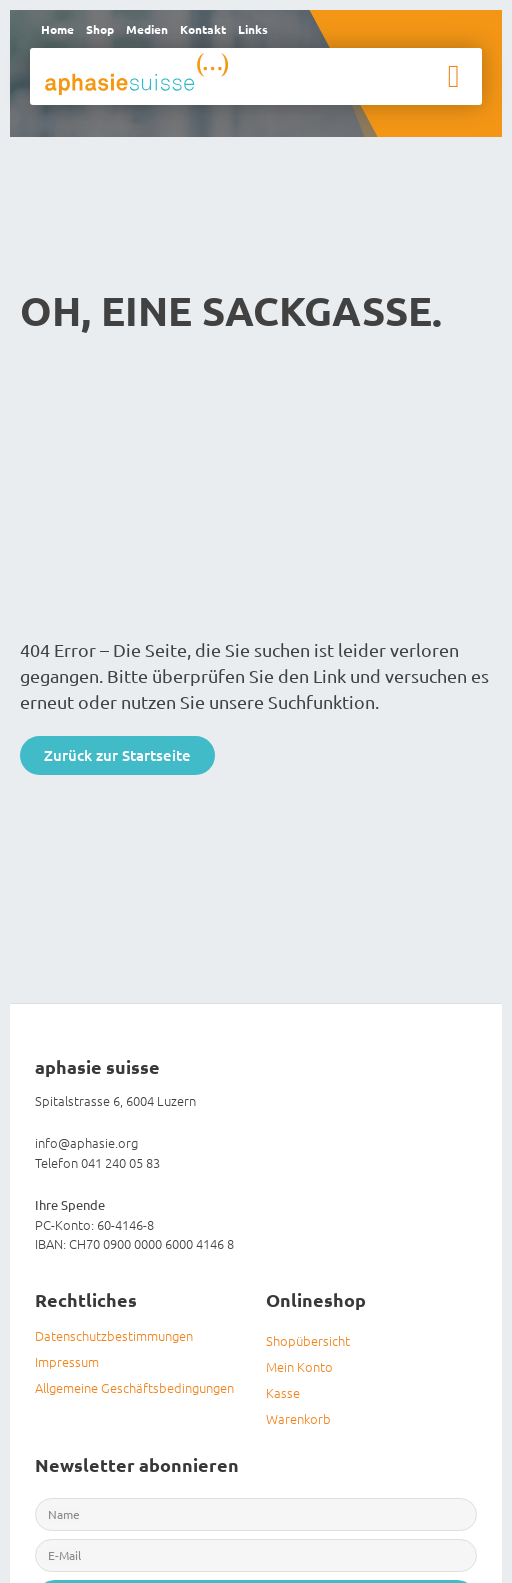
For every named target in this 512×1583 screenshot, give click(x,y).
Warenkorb (298, 1418)
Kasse (283, 1392)
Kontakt (203, 29)
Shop (100, 29)
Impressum (67, 1361)
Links (253, 29)
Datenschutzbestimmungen (114, 1335)
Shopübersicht (308, 1340)
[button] (454, 76)
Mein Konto (299, 1366)
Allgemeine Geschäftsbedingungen (134, 1387)
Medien (147, 29)
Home (57, 29)
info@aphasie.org (86, 1142)
